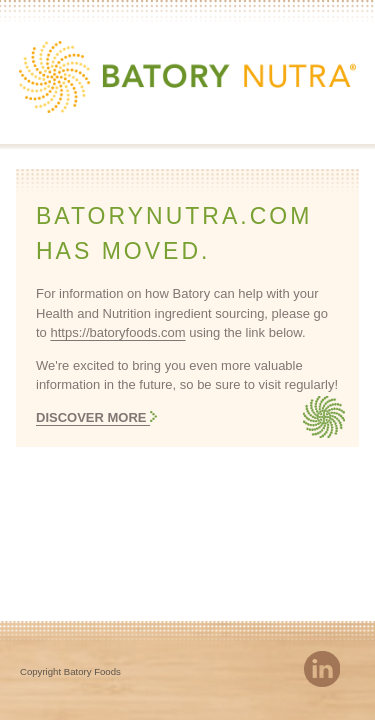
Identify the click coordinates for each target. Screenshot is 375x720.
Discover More (93, 417)
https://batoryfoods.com (117, 332)
